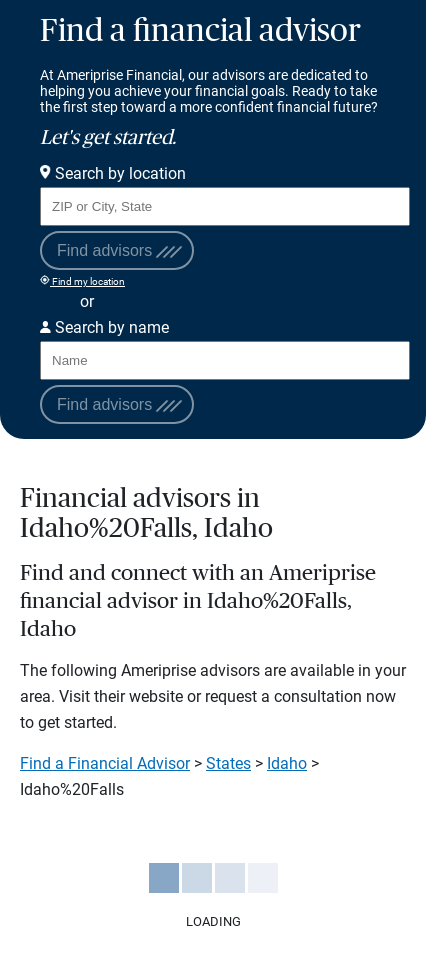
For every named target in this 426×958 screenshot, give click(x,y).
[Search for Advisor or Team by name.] (225, 360)
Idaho (287, 763)
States (228, 763)
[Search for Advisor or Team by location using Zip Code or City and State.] (225, 206)
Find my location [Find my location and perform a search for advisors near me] (82, 281)
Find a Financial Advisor (105, 763)
